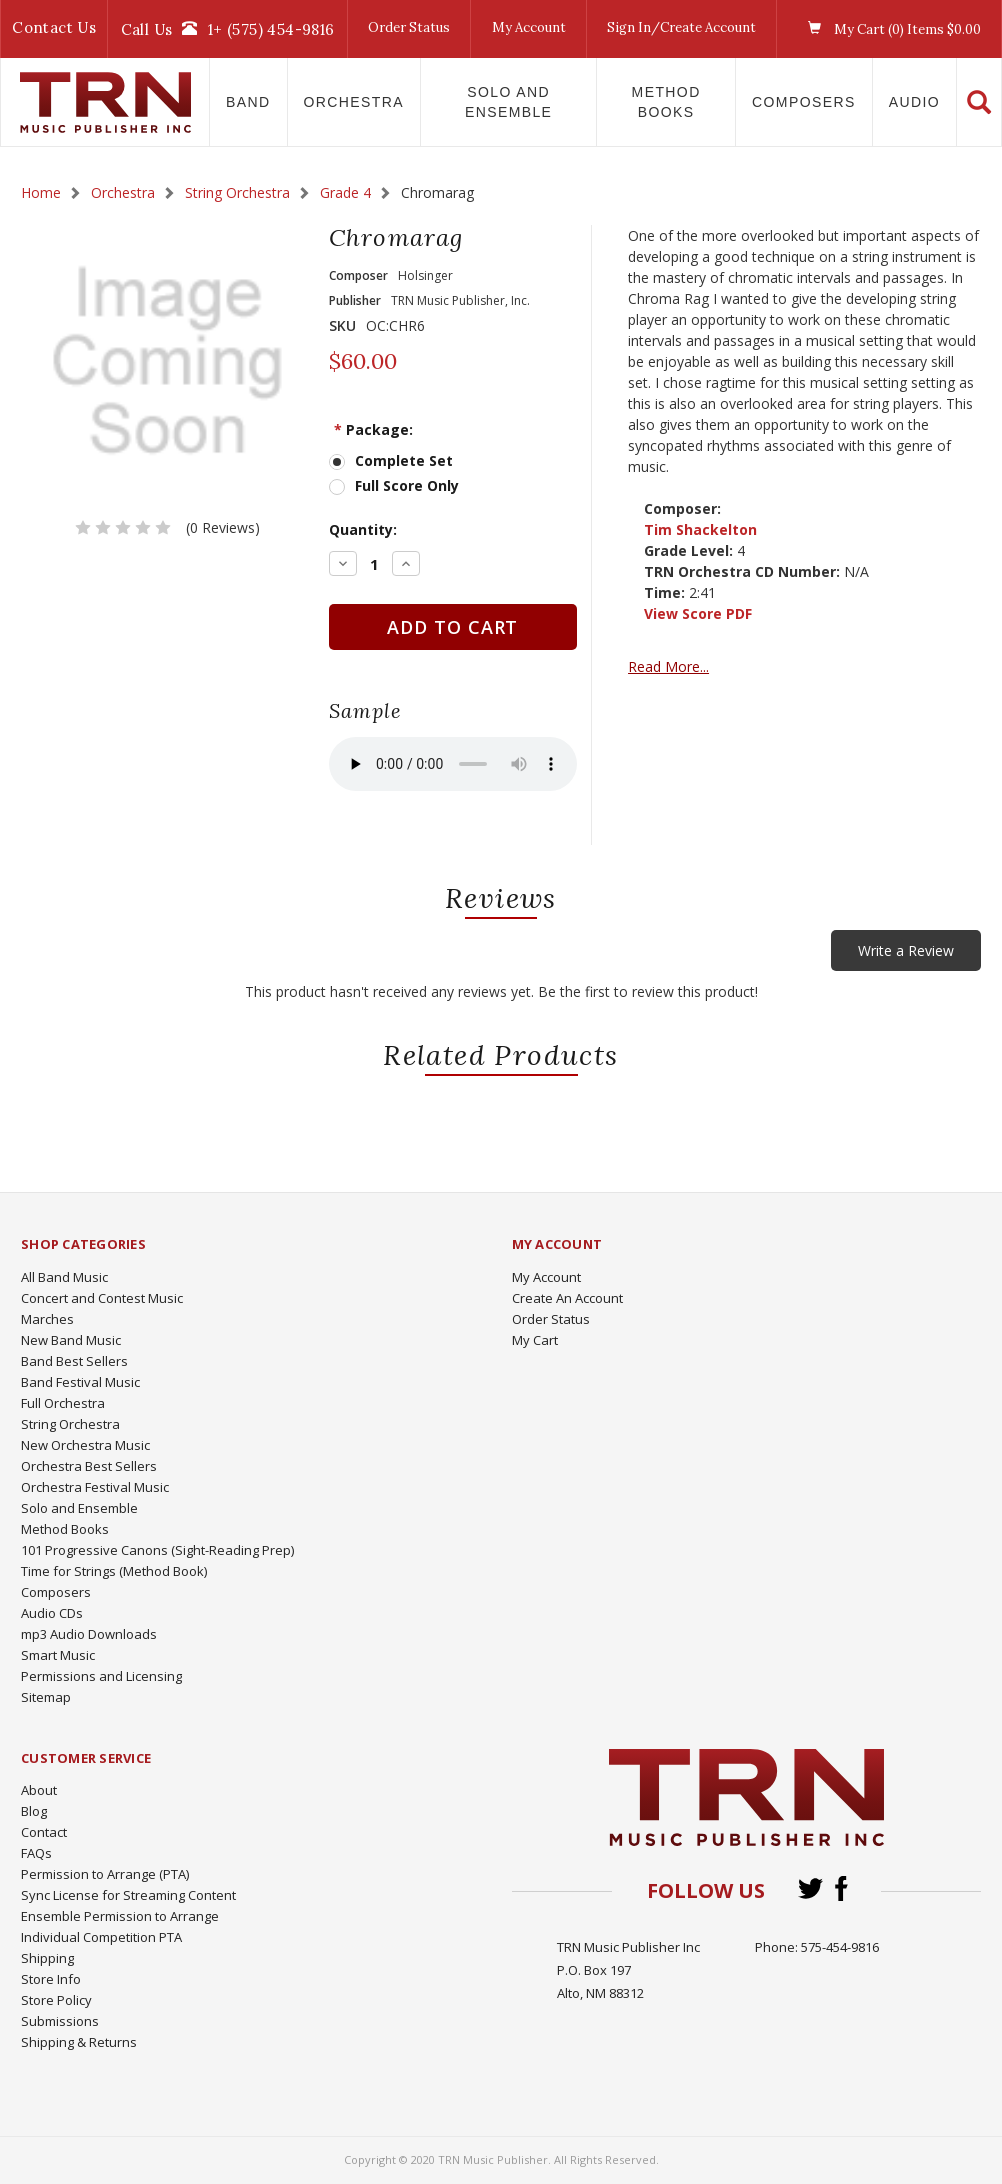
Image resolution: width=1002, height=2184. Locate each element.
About (39, 1790)
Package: (373, 429)
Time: (664, 592)
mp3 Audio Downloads (89, 1634)
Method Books (666, 102)
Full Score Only (407, 485)
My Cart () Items (889, 29)
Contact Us (54, 27)
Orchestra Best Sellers (89, 1466)
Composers (804, 102)
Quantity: (363, 529)
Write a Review (906, 950)
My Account (529, 27)
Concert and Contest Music (102, 1298)
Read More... (668, 666)
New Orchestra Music (85, 1445)
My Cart (535, 1340)
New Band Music (71, 1340)
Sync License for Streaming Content (128, 1895)
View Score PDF (698, 613)
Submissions (60, 2021)
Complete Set (404, 460)
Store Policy (56, 2000)
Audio (914, 102)
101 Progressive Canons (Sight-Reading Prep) (157, 1550)
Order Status (409, 27)
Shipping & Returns (79, 2042)
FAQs (36, 1853)
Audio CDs (52, 1613)
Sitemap (46, 1697)
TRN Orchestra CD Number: (742, 571)
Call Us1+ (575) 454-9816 (228, 29)
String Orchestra (70, 1424)
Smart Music (58, 1655)
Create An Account (567, 1298)
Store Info (51, 1979)
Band (248, 102)
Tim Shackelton (700, 529)
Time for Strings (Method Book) (114, 1571)
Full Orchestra (63, 1403)
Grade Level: (688, 550)
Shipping (47, 1958)
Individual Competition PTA (101, 1937)
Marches (47, 1319)
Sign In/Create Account (681, 27)
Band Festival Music (80, 1382)
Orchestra (354, 102)
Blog (34, 1811)
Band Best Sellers (74, 1361)
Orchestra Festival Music (95, 1487)
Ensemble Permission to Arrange (120, 1916)
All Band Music (64, 1277)
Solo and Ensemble (508, 102)
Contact (44, 1832)
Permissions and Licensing (101, 1676)
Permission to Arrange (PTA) (105, 1874)
